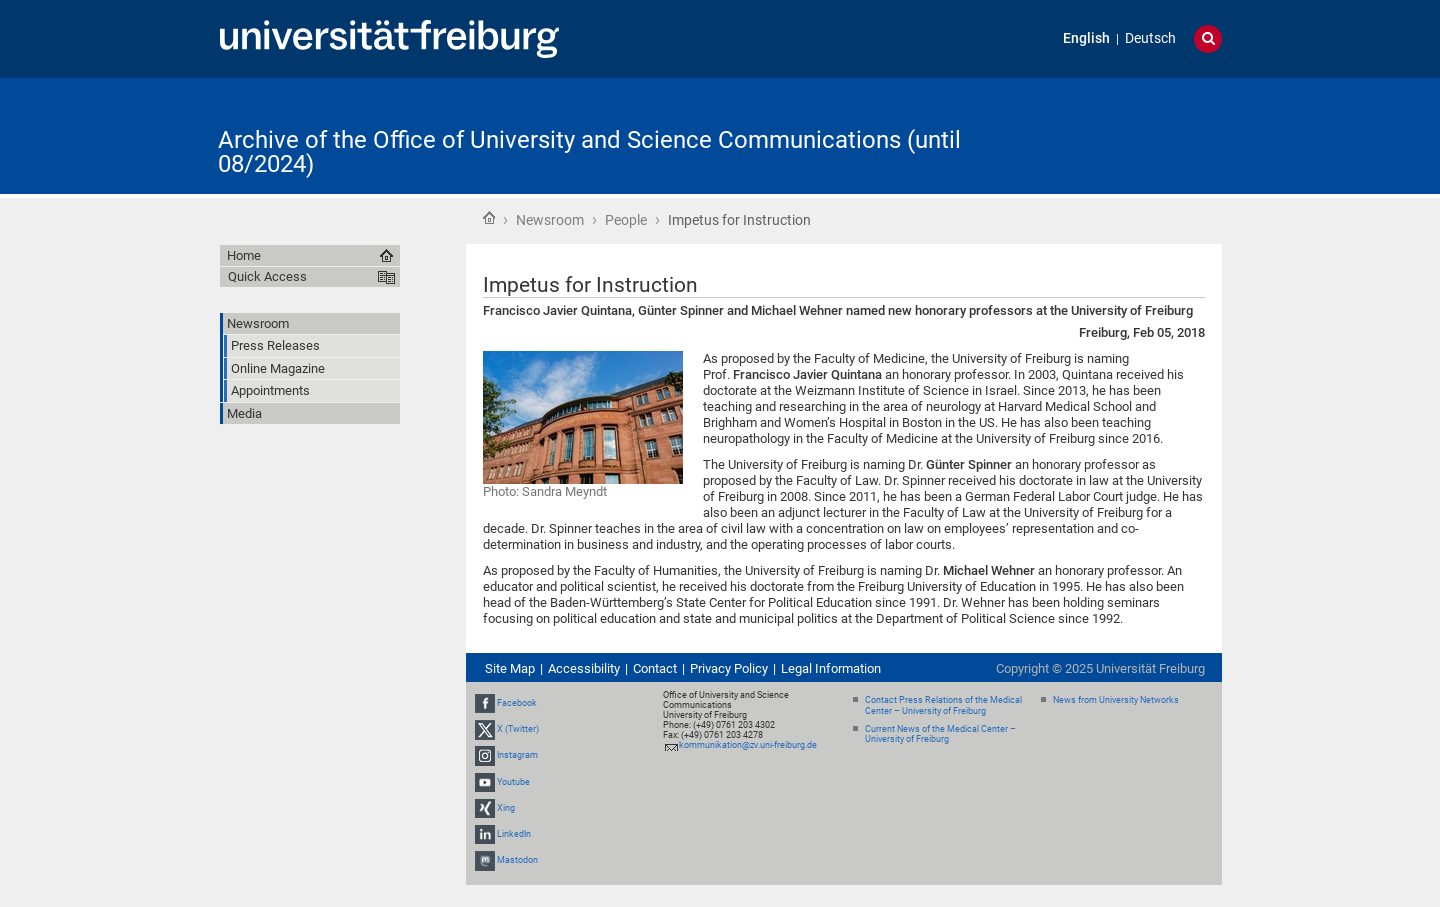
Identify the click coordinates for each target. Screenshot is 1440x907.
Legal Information (831, 668)
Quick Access (267, 276)
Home (489, 218)
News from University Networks (1116, 700)
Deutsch (1150, 38)
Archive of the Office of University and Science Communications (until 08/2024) (589, 152)
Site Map (510, 668)
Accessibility (584, 668)
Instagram (517, 755)
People (626, 220)
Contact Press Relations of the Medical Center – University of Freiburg (943, 705)
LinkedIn (514, 834)
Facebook (517, 703)
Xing (506, 808)
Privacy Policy (729, 668)
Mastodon (517, 860)
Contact (655, 668)
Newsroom (550, 220)
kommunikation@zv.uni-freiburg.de (748, 745)
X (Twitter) (518, 729)
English (1086, 38)
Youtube (513, 782)
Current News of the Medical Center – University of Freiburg (940, 734)
